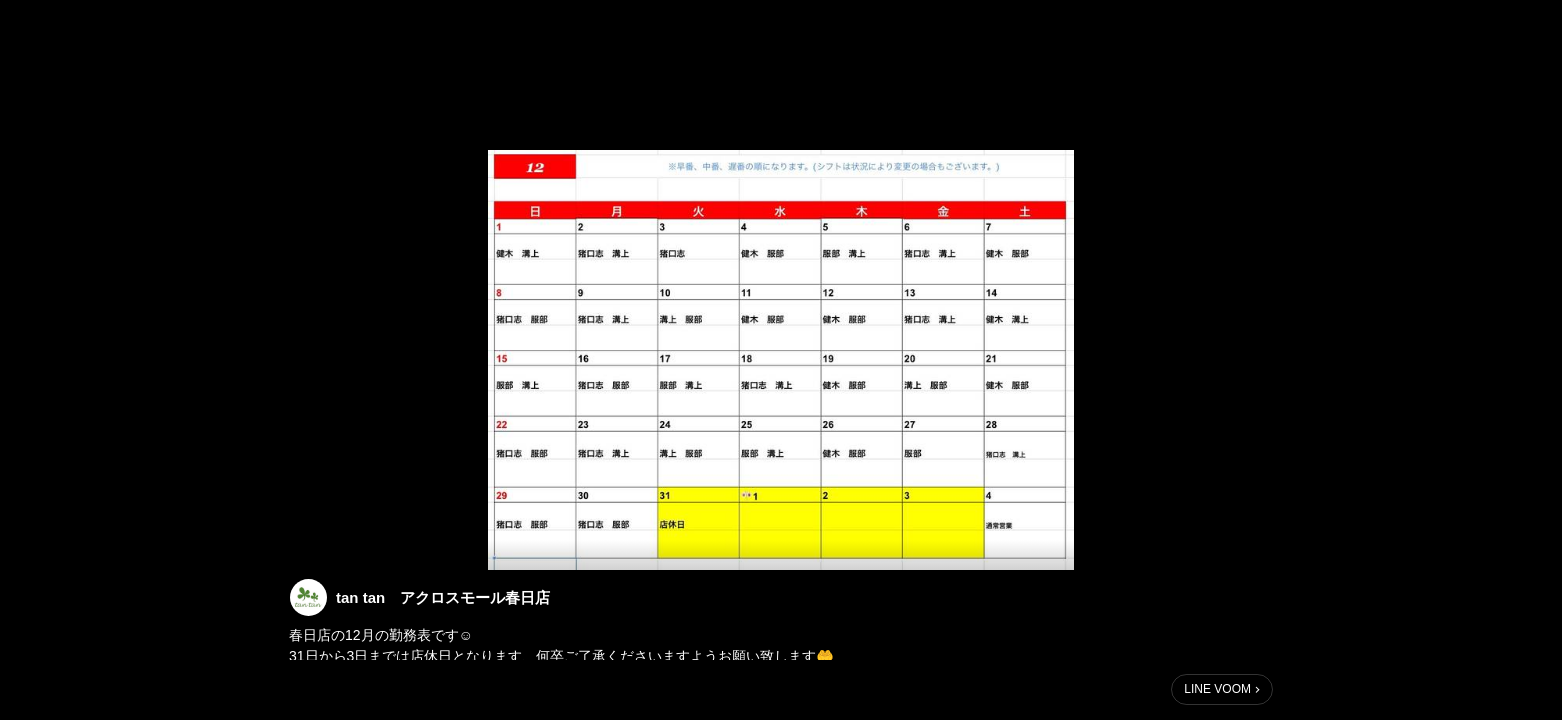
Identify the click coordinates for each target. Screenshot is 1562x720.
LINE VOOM (1217, 689)
